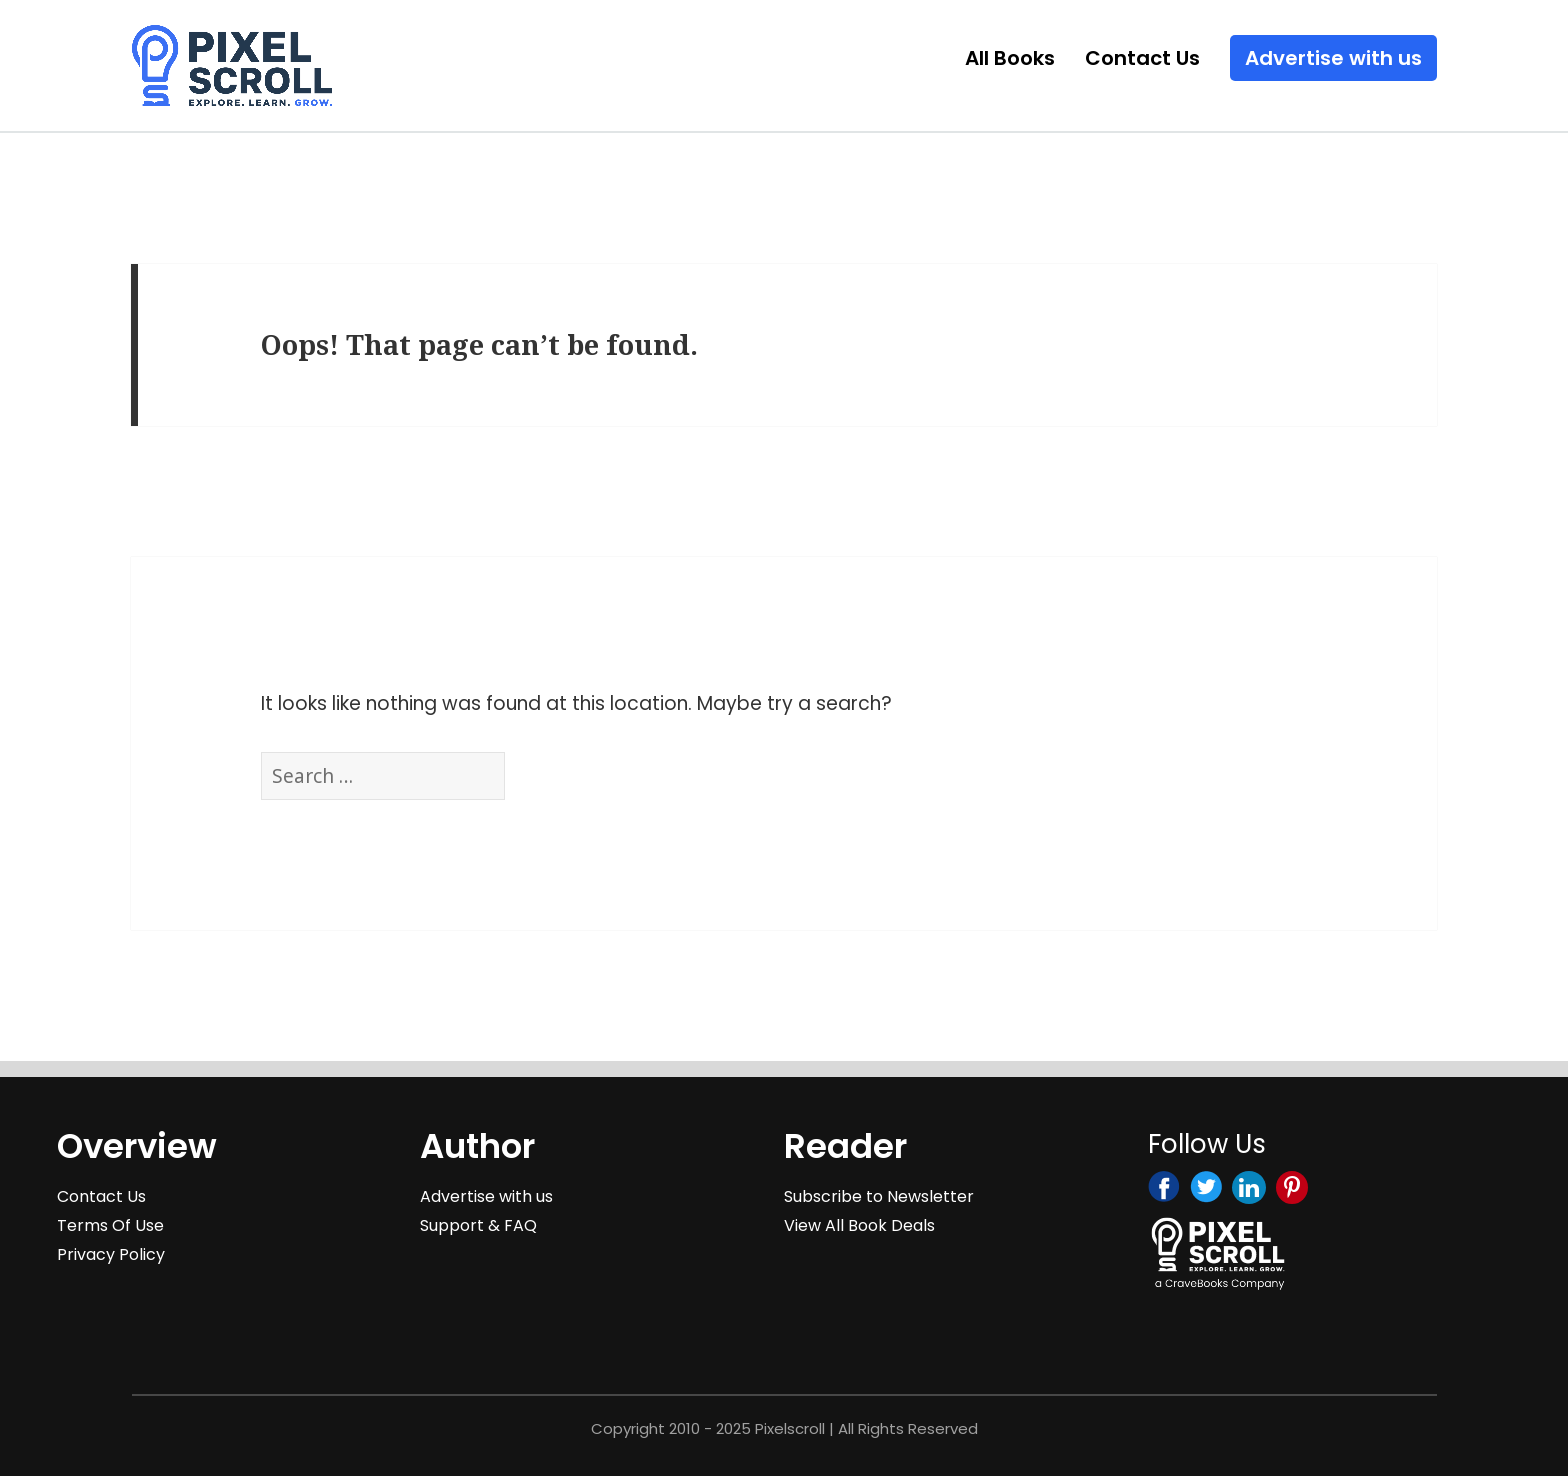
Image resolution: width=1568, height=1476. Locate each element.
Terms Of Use (110, 1225)
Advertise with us (1333, 58)
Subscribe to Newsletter (879, 1196)
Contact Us (1142, 58)
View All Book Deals (859, 1225)
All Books (1010, 58)
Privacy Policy (111, 1254)
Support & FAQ (478, 1225)
